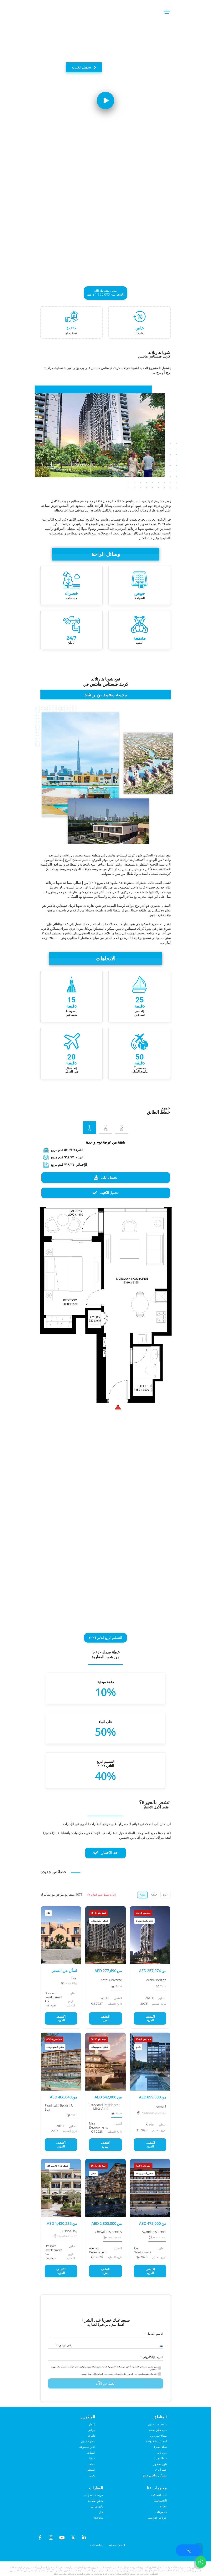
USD (154, 1894)
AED (142, 1894)
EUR (165, 1894)
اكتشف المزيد (60, 2018)
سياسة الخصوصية (115, 2366)
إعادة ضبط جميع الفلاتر (101, 1894)
